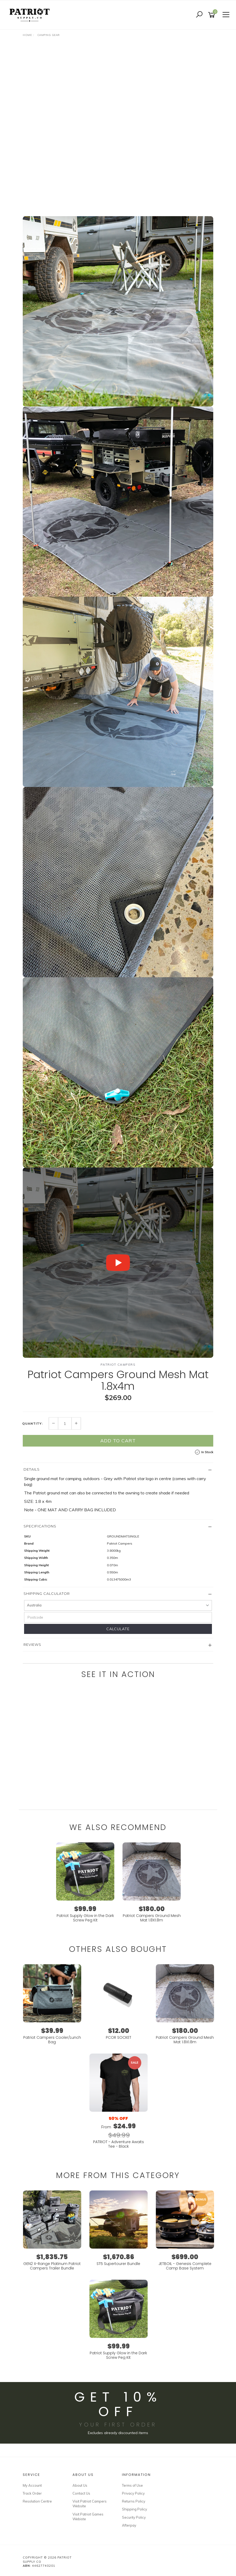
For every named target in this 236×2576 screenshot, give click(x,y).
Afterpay (129, 2525)
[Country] (118, 1605)
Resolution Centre (37, 2501)
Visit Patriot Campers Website (89, 2503)
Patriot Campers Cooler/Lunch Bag (52, 2040)
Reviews (32, 1644)
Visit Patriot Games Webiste (87, 2516)
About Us (79, 2485)
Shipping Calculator (47, 1593)
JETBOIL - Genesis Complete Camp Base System (184, 2266)
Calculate (118, 1629)
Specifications (40, 1526)
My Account (32, 2485)
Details (32, 1469)
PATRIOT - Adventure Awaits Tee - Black (118, 2144)
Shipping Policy (134, 2509)
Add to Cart (118, 1441)
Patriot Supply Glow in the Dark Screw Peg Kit (85, 1918)
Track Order (32, 2493)
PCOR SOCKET (118, 2037)
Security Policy (134, 2517)
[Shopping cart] (212, 15)
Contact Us (81, 2493)
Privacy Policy (133, 2493)
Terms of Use (132, 2485)
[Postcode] (118, 1617)
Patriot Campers (118, 1364)
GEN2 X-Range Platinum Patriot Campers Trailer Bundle (52, 2266)
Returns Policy (133, 2501)
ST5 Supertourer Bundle (118, 2263)
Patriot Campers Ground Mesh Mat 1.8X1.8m (152, 1918)
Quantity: (32, 1423)
